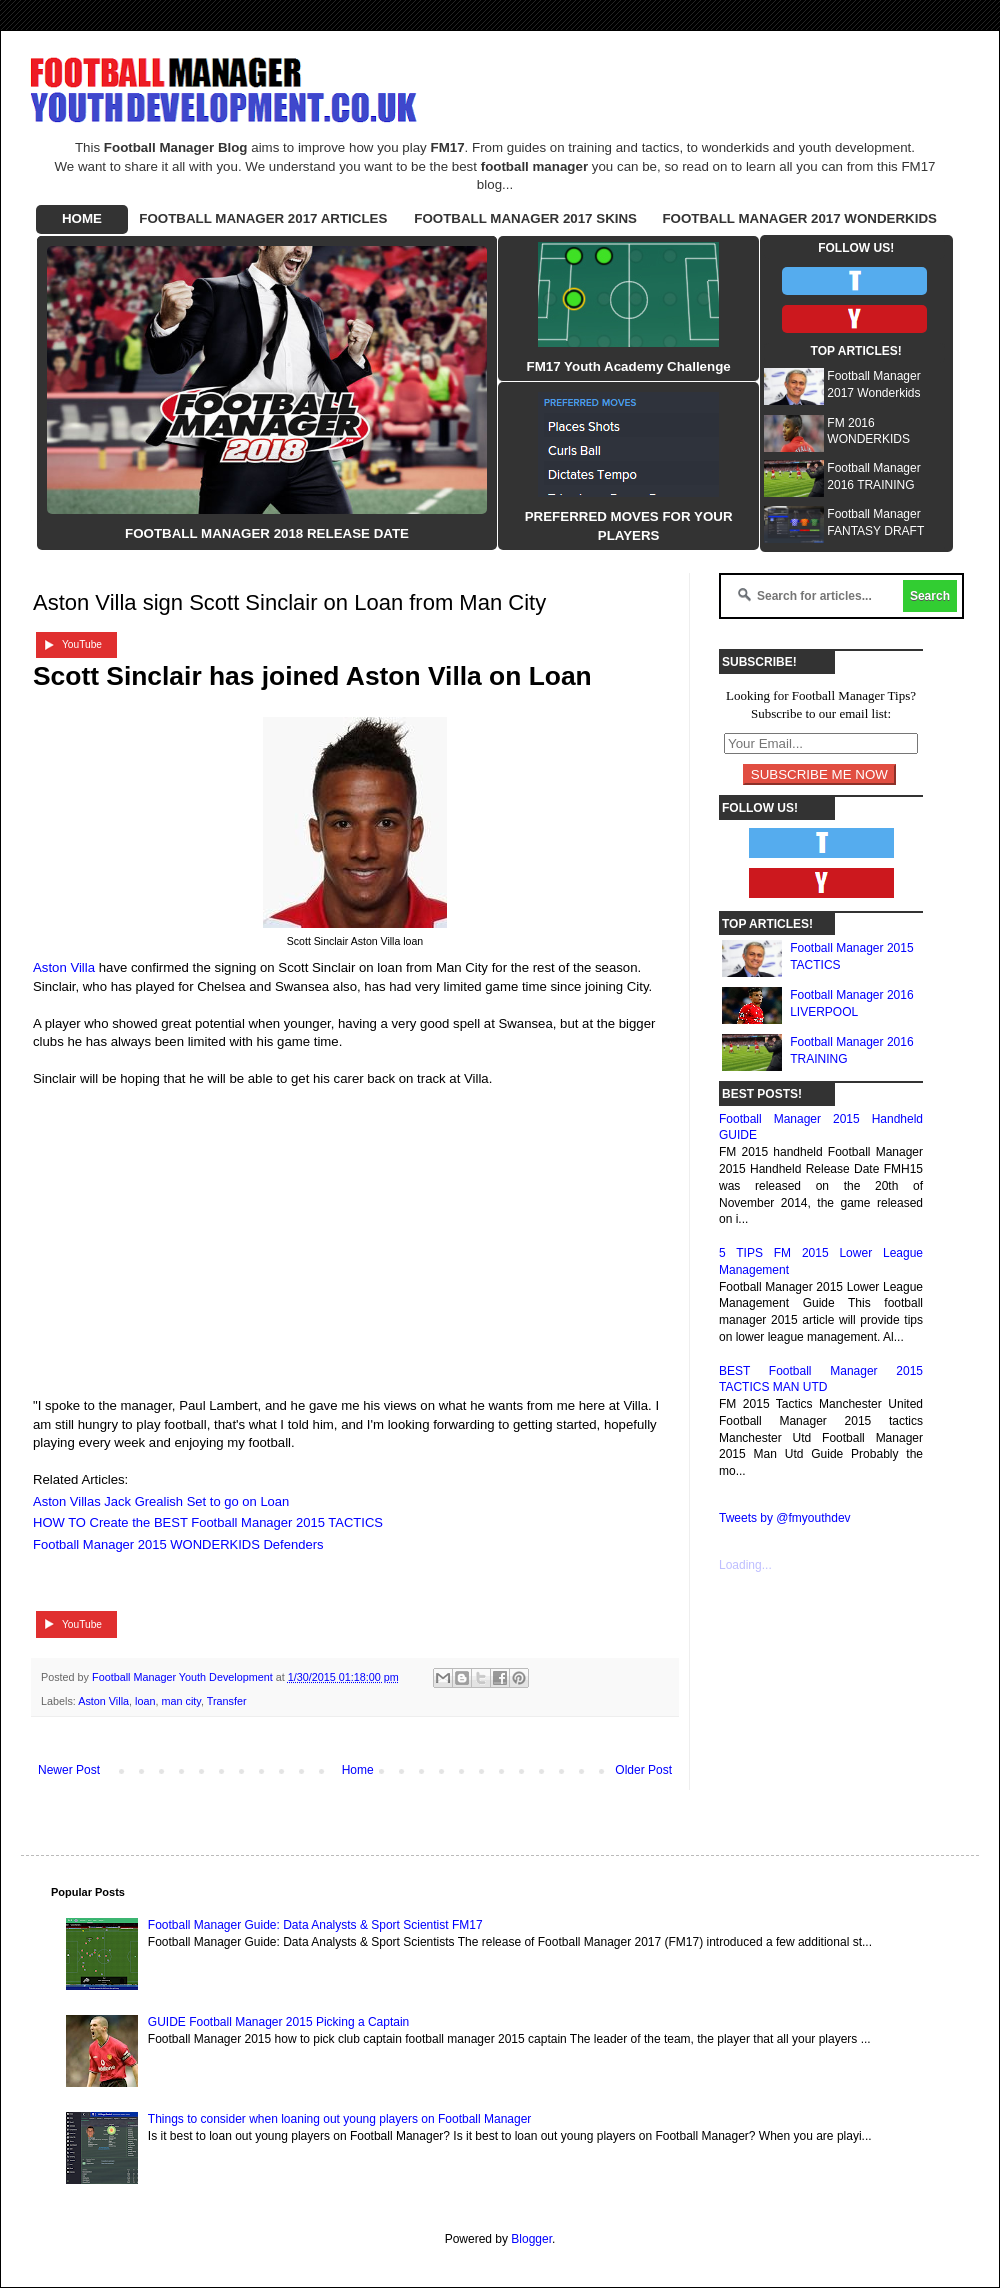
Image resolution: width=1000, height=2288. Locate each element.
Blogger (531, 2239)
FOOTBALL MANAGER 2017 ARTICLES (263, 218)
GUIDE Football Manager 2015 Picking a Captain (278, 2022)
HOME (82, 218)
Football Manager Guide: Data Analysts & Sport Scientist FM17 (315, 1925)
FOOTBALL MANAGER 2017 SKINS (525, 218)
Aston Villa (64, 967)
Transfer (227, 1701)
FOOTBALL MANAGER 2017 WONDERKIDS (799, 218)
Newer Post (69, 1770)
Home (358, 1770)
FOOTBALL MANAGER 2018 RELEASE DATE (267, 533)
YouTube (82, 644)
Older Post (643, 1770)
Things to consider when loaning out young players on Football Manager (340, 2119)
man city (180, 1701)
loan (145, 1701)
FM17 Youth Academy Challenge (629, 366)
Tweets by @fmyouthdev (785, 1518)
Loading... (745, 1565)
